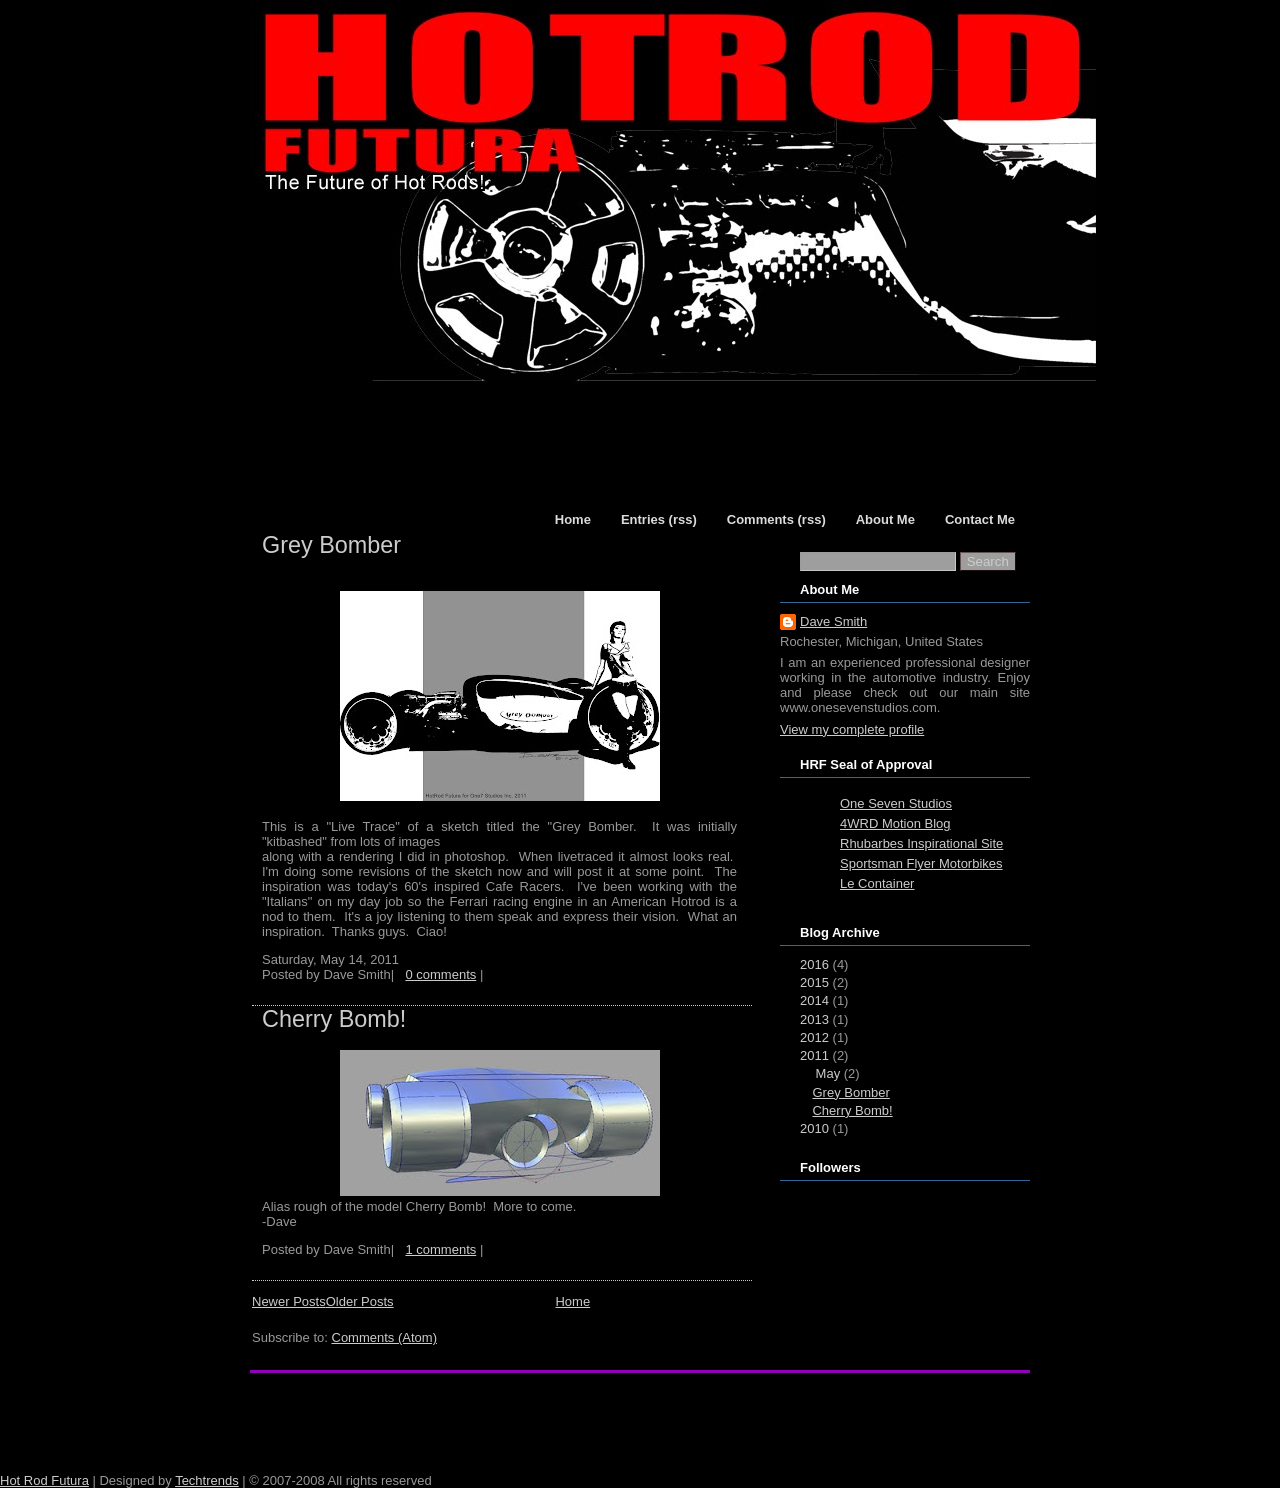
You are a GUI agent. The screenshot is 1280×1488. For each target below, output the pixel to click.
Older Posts (360, 1301)
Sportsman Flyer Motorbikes (921, 863)
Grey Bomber (331, 545)
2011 (814, 1055)
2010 (814, 1128)
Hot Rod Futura (44, 1480)
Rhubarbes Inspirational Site (921, 843)
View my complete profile (852, 729)
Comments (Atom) (384, 1337)
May (828, 1073)
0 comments (440, 974)
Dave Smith (833, 621)
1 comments (440, 1249)
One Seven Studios (896, 803)
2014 (814, 1000)
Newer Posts (289, 1301)
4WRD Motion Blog (895, 823)
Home (572, 1301)
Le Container (877, 883)
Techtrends (207, 1480)
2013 (814, 1019)
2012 (814, 1037)
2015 (814, 982)
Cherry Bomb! (334, 1019)
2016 (814, 964)
